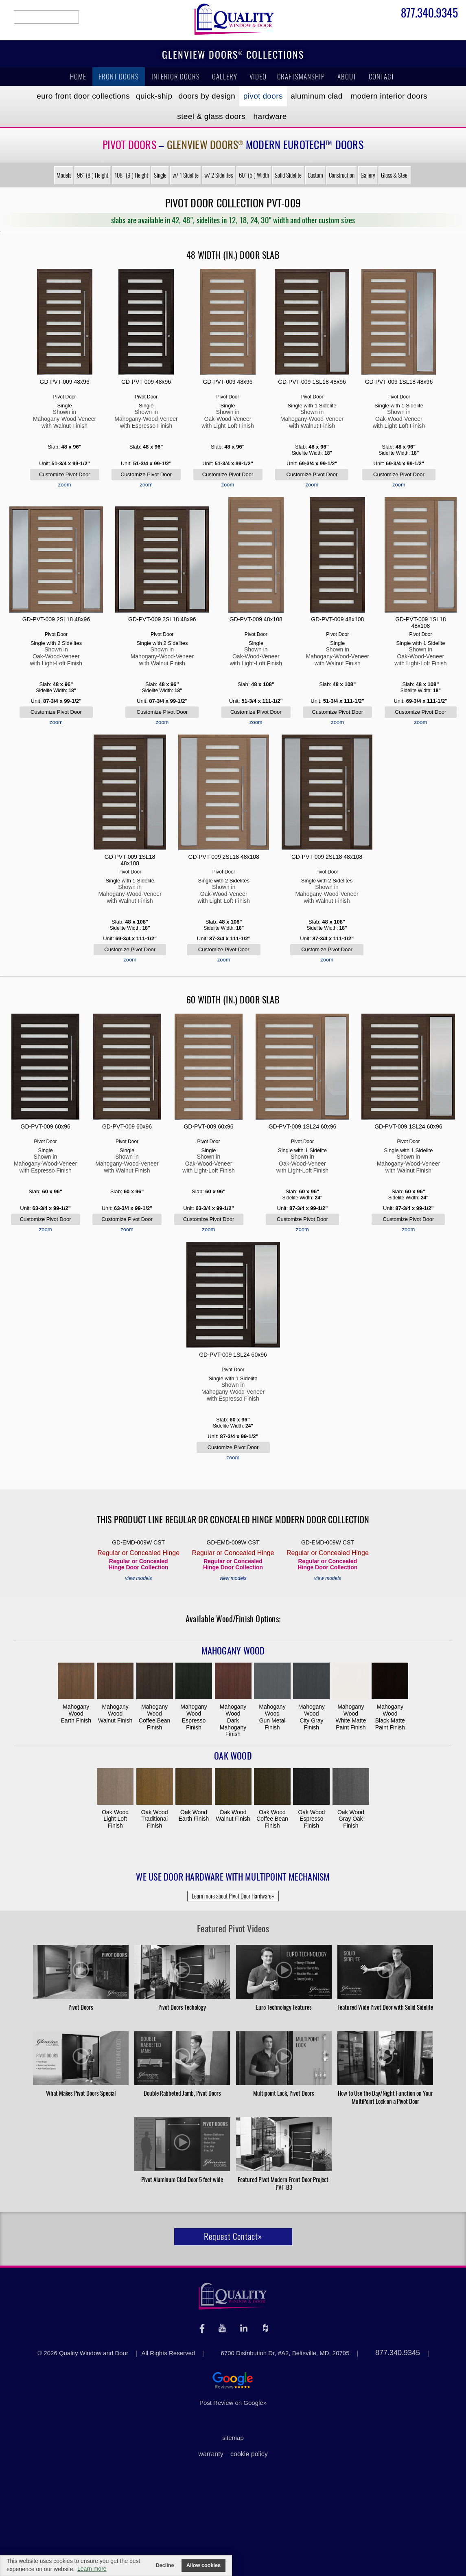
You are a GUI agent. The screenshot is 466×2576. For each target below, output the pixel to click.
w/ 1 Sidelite (186, 175)
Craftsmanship (301, 76)
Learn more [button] (92, 2568)
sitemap (233, 2437)
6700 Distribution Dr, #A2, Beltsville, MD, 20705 (285, 2352)
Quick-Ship (154, 96)
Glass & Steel (395, 175)
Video (258, 76)
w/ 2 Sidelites (218, 175)
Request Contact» (233, 2236)
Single (160, 175)
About (347, 76)
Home (78, 76)
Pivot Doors (263, 96)
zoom (64, 485)
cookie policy (249, 2454)
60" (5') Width (254, 175)
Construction (341, 175)
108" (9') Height (131, 175)
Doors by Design (206, 96)
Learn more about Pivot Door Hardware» (233, 1896)
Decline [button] (165, 2565)
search (46, 17)
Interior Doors (175, 76)
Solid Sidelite (288, 175)
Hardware (270, 116)
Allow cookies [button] (203, 2565)
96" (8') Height (92, 175)
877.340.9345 (429, 14)
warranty (210, 2454)
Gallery (224, 76)
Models (64, 175)
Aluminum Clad (316, 96)
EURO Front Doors (83, 96)
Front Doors (118, 76)
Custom (315, 175)
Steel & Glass (211, 116)
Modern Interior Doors (388, 96)
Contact (381, 76)
